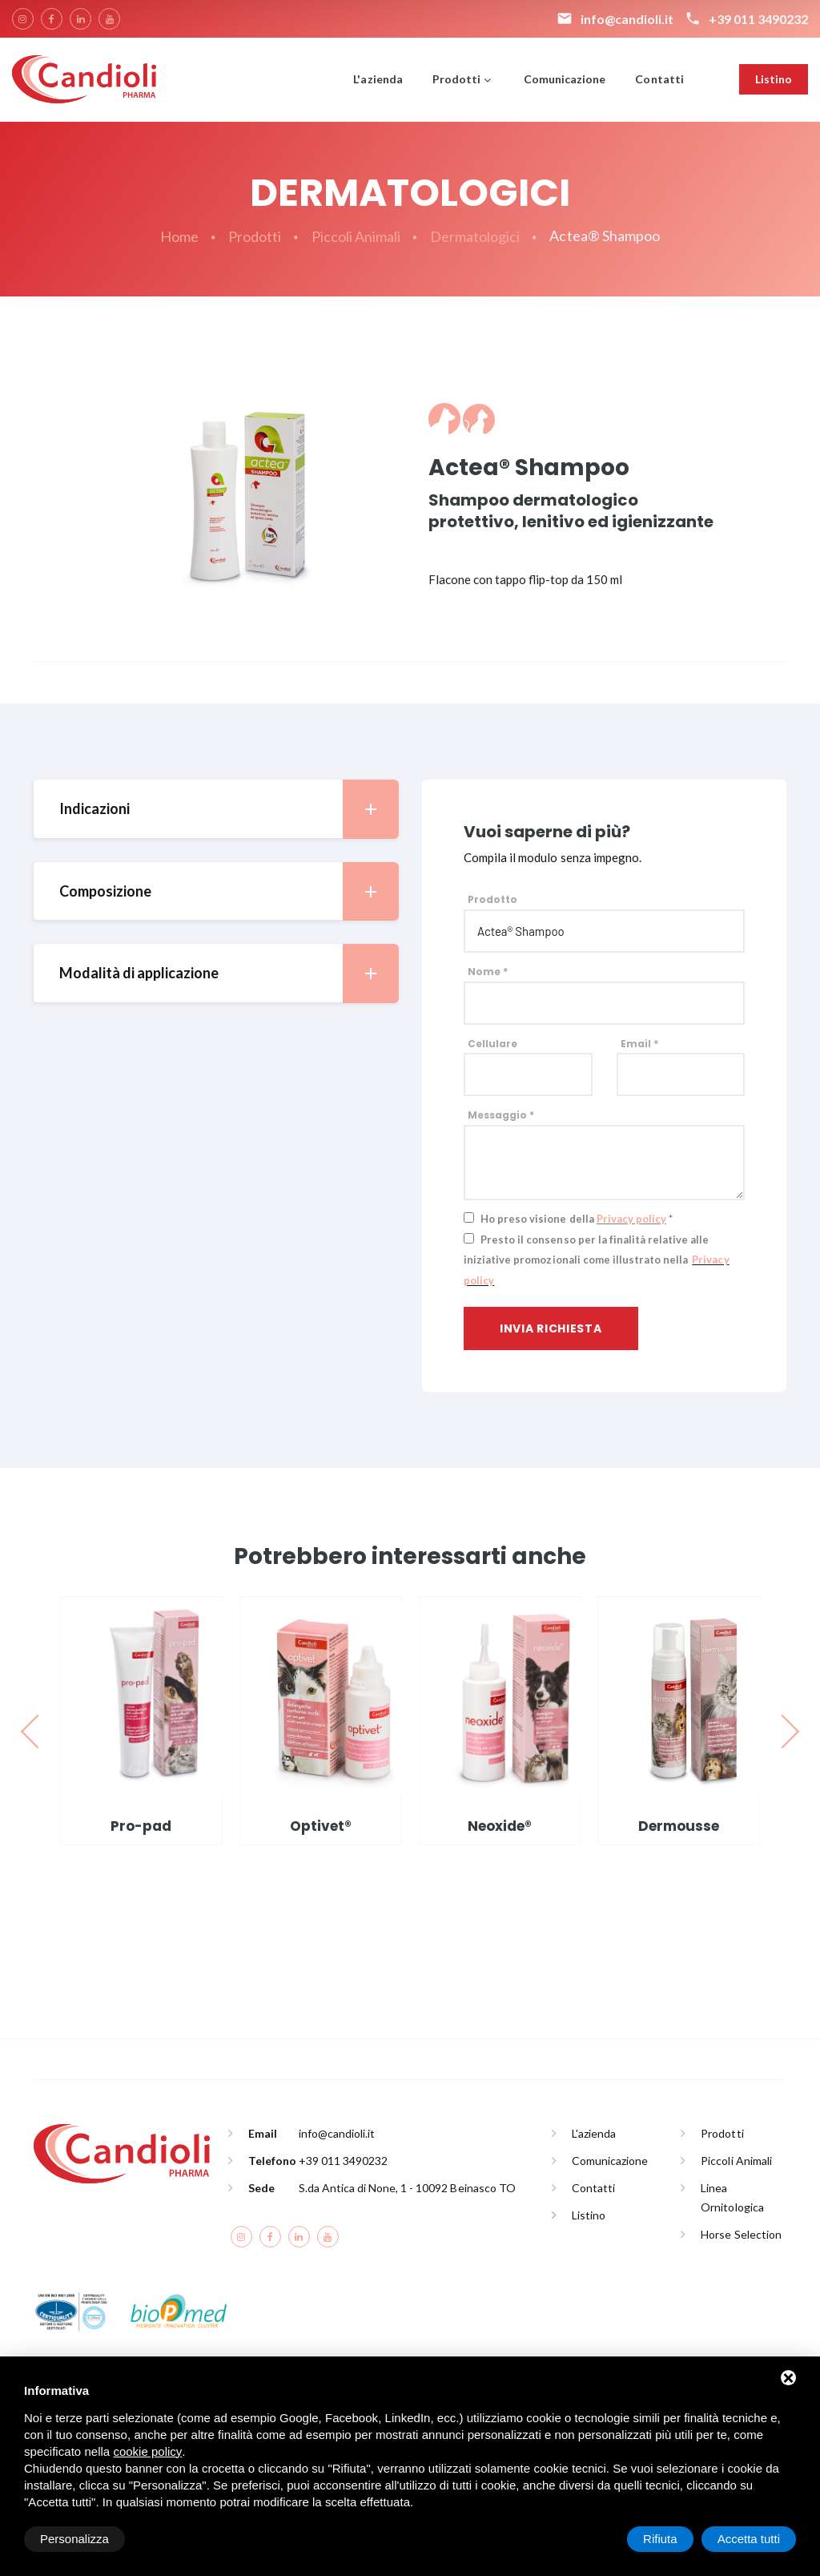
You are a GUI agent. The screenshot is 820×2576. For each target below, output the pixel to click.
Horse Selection (741, 2234)
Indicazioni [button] (228, 809)
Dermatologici (475, 236)
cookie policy (147, 2451)
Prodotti (456, 79)
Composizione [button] (228, 891)
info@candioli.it (337, 2133)
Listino (773, 79)
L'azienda (377, 79)
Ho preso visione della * (576, 1218)
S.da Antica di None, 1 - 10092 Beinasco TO (407, 2188)
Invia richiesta (551, 1328)
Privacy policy (631, 1218)
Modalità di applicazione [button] (228, 973)
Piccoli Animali (356, 236)
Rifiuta (660, 2539)
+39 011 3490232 (343, 2160)
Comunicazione (564, 79)
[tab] (216, 809)
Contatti (659, 79)
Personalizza (74, 2539)
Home (179, 236)
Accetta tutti (749, 2539)
